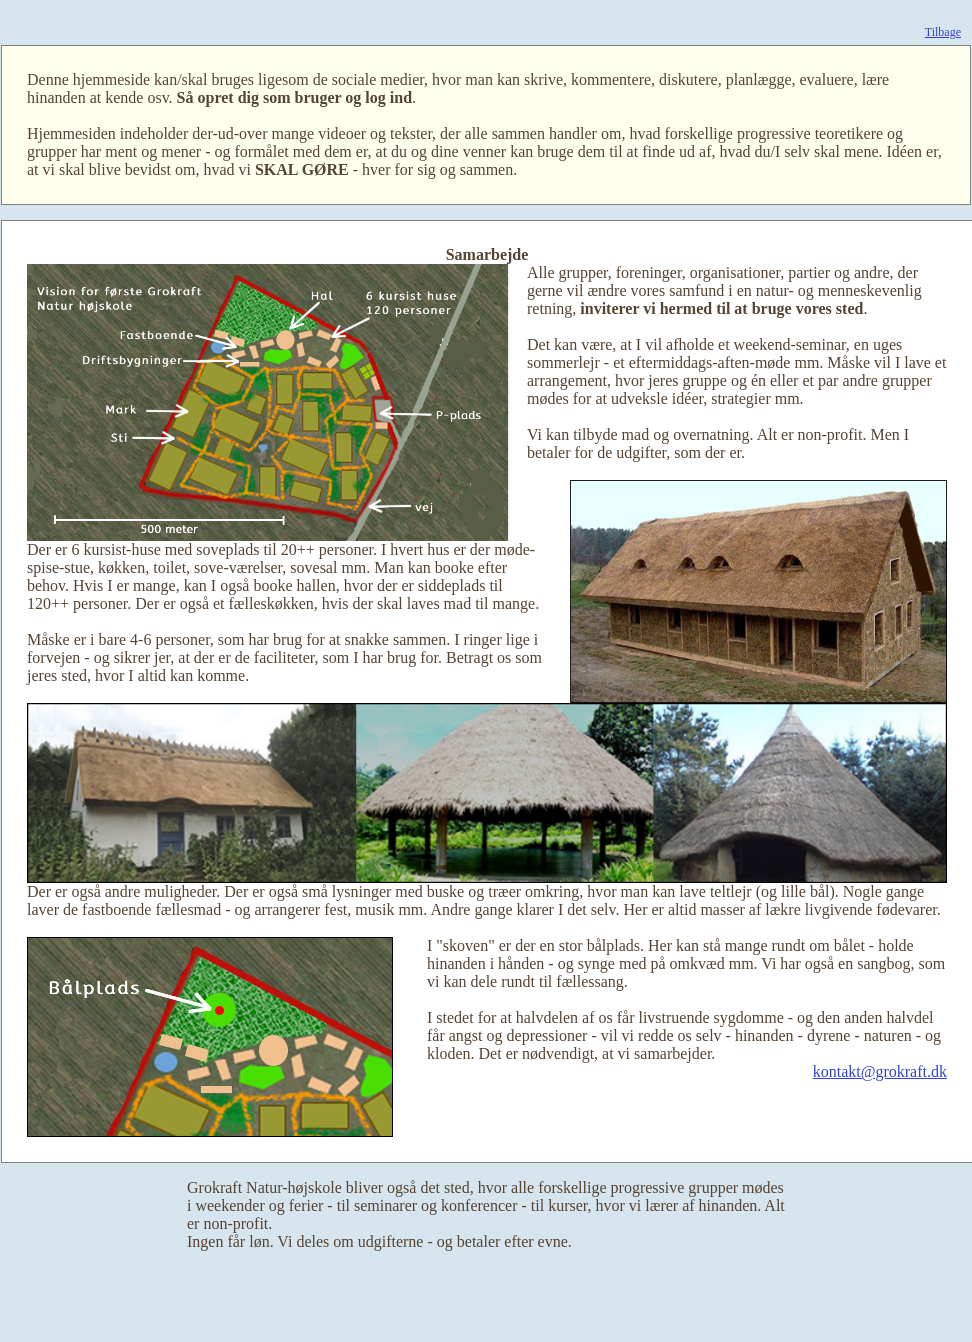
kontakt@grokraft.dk (880, 1071)
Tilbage (943, 32)
